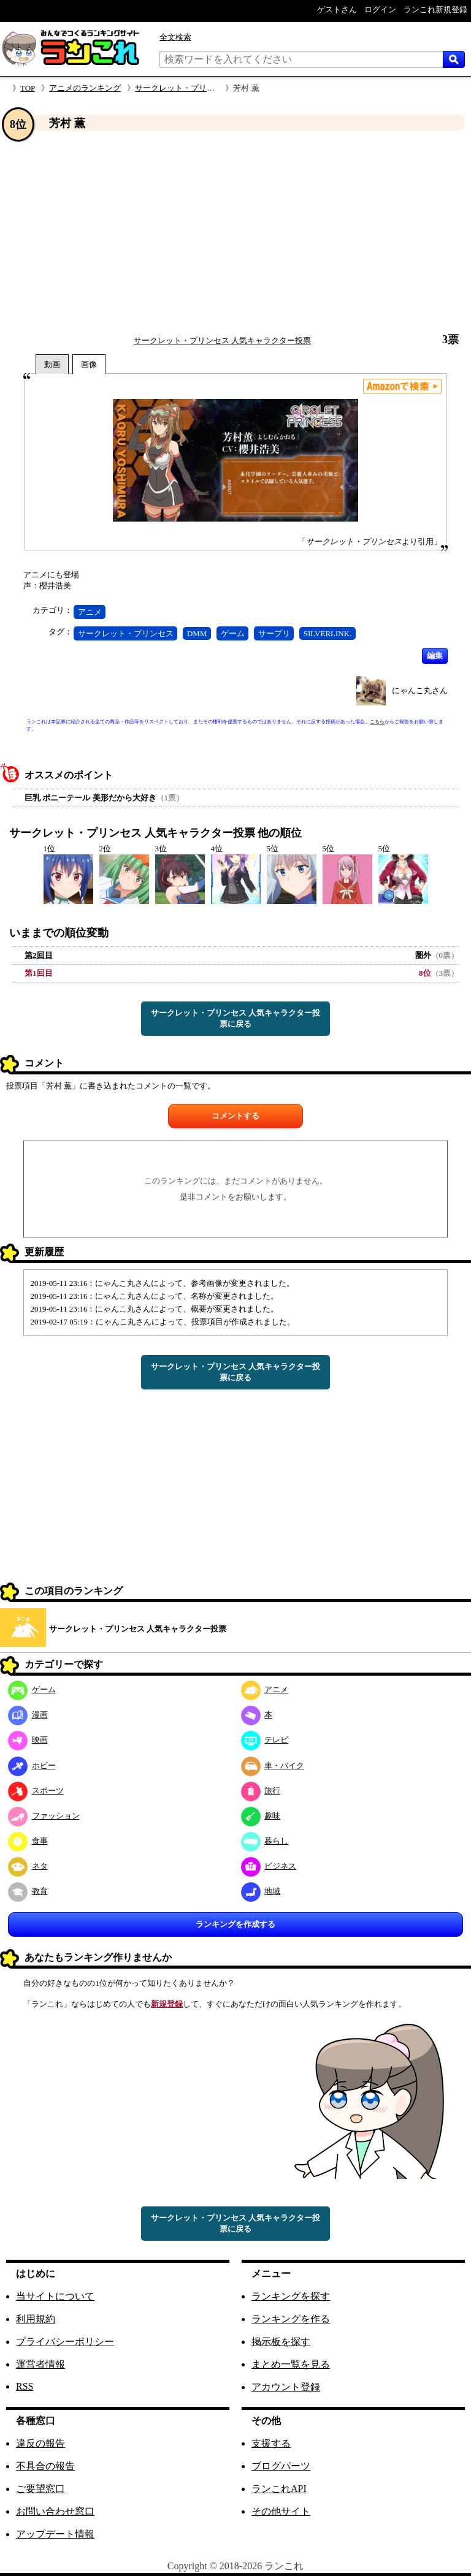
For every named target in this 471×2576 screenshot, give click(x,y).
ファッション (44, 1815)
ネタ (28, 1866)
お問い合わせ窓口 (55, 2511)
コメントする (235, 1115)
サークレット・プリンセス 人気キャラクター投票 (222, 340)
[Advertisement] (235, 232)
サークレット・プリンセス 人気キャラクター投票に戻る (235, 1018)
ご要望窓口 (40, 2488)
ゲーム (233, 633)
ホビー (32, 1765)
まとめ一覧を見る (290, 2364)
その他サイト (280, 2511)
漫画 (28, 1714)
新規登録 (167, 2003)
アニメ (90, 612)
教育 (28, 1891)
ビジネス (269, 1866)
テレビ (265, 1739)
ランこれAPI (279, 2488)
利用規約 (35, 2319)
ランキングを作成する (235, 1924)
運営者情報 (40, 2364)
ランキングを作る (290, 2319)
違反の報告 (40, 2443)
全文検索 (175, 37)
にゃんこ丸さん (420, 690)
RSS (24, 2386)
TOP (27, 88)
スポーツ (36, 1790)
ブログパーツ (280, 2466)
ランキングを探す (290, 2296)
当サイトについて (55, 2296)
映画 (28, 1739)
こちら (377, 721)
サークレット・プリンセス (126, 633)
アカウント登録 (285, 2387)
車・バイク (273, 1765)
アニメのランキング (85, 88)
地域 (261, 1891)
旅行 (261, 1790)
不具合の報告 (45, 2466)
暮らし (265, 1840)
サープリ (274, 633)
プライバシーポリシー (65, 2341)
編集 (435, 655)
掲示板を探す (280, 2341)
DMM (197, 633)
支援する (271, 2443)
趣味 (261, 1815)
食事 (28, 1840)
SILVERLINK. (328, 633)
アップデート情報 (55, 2534)
